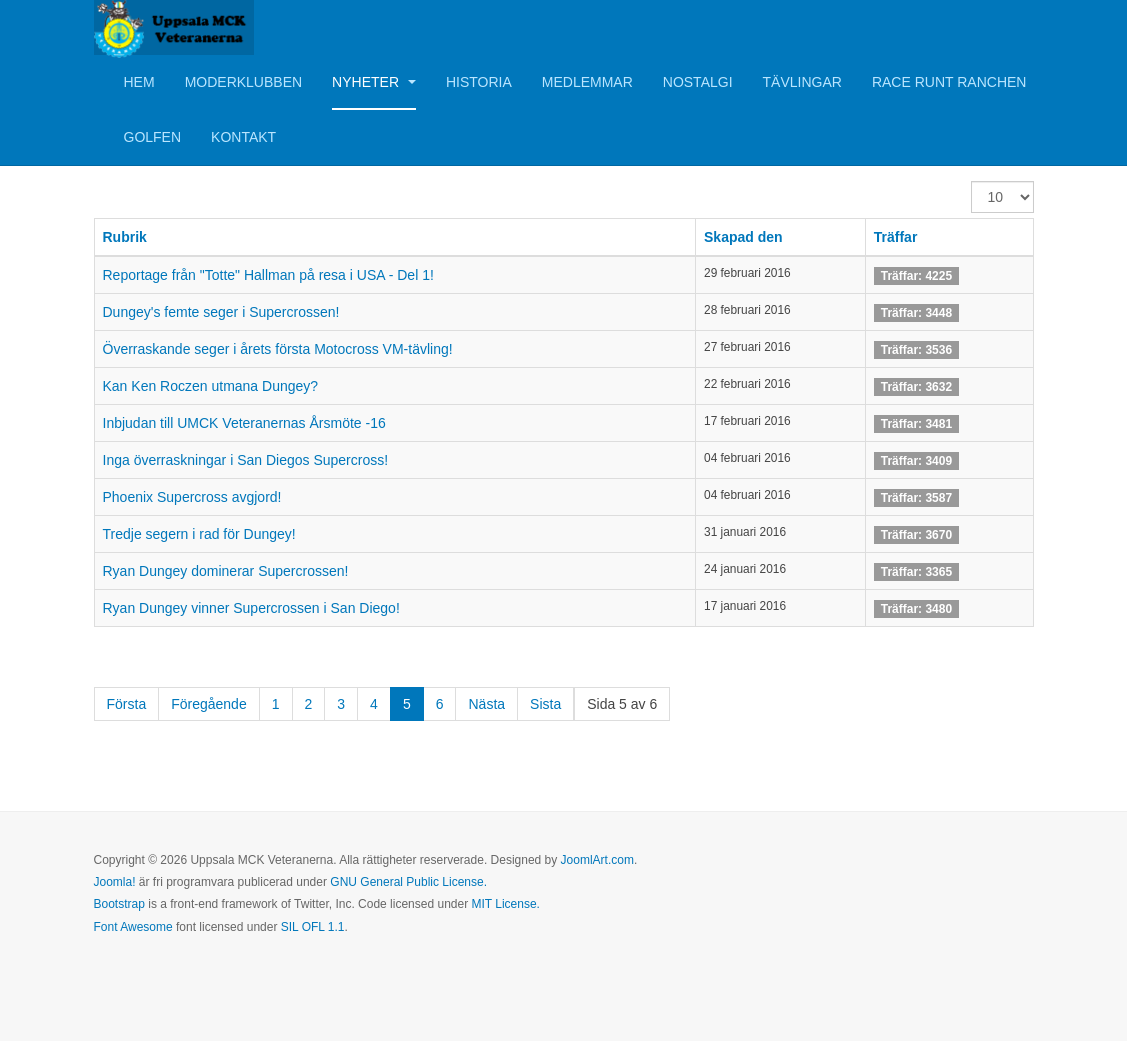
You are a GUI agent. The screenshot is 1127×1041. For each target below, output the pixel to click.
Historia (479, 82)
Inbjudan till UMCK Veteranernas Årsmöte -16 (244, 423)
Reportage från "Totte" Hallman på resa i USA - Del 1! (268, 275)
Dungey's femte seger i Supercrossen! (221, 312)
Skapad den (743, 237)
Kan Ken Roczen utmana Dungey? (211, 386)
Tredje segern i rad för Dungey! (199, 534)
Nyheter (374, 82)
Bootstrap (119, 904)
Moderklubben (243, 82)
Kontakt (243, 137)
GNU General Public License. (408, 882)
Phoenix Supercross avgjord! (192, 497)
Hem (139, 82)
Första (127, 704)
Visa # (971, 181)
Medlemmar (587, 82)
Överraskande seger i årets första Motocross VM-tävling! (278, 349)
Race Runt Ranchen (949, 82)
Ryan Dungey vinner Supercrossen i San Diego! (251, 608)
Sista (545, 704)
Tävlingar (802, 82)
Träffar (896, 237)
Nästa (486, 704)
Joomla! (115, 882)
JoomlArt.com (597, 860)
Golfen (153, 137)
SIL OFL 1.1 (313, 927)
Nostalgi (698, 82)
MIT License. (505, 904)
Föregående (209, 704)
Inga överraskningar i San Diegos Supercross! (246, 460)
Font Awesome (133, 927)
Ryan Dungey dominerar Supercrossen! (226, 571)
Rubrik (125, 237)
